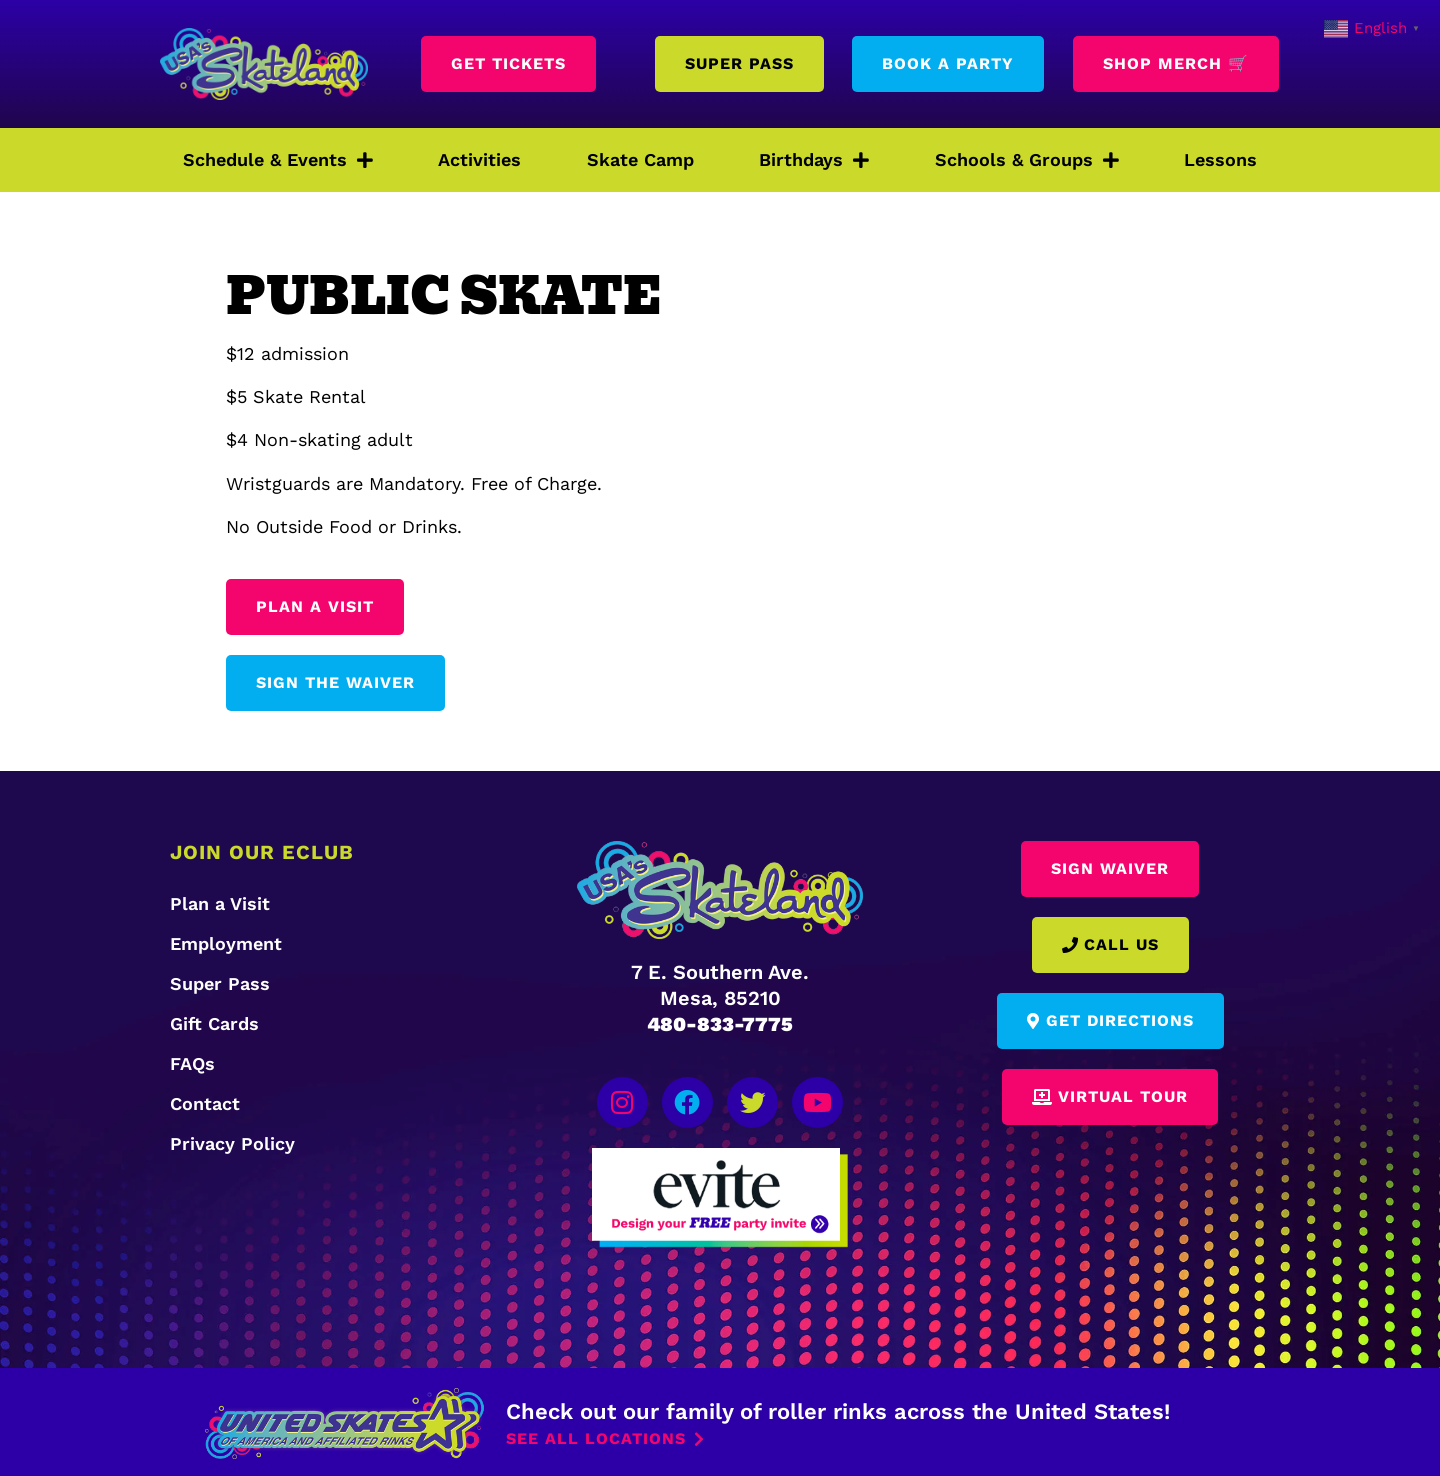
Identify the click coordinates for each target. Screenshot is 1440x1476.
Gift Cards (214, 1023)
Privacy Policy (232, 1143)
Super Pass (220, 983)
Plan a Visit (220, 903)
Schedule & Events (278, 160)
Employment (226, 943)
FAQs (192, 1063)
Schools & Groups (1027, 160)
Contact (205, 1103)
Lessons (1220, 159)
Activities (479, 159)
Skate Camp (640, 159)
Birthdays (814, 160)
